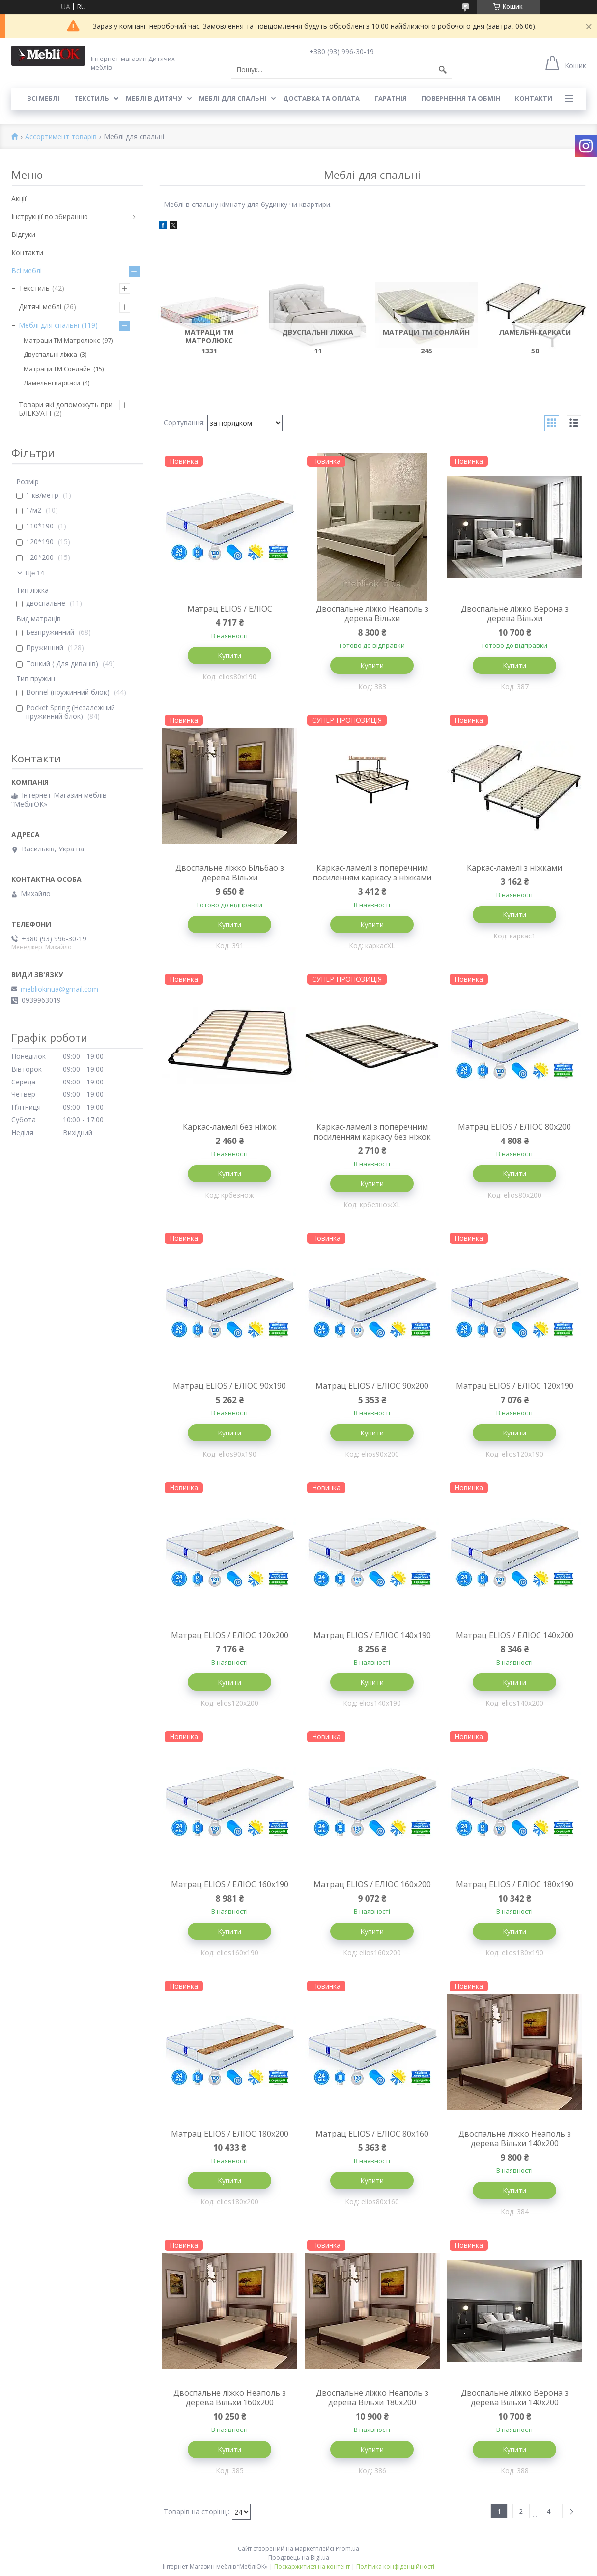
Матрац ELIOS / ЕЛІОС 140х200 (514, 1635)
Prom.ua (347, 2549)
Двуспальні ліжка (50, 354)
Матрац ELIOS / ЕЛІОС (229, 609)
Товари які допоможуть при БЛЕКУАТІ (66, 409)
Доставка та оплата (321, 98)
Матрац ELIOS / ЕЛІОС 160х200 (372, 1884)
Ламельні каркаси (52, 383)
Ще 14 (35, 573)
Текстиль (91, 98)
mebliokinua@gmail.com (59, 989)
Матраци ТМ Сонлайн (57, 368)
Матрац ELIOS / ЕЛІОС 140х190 (372, 1635)
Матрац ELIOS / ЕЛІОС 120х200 (229, 1635)
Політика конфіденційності (395, 2566)
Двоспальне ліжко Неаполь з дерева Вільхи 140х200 (514, 2138)
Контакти (533, 98)
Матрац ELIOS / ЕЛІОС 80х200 (514, 1127)
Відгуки (23, 234)
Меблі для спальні (232, 98)
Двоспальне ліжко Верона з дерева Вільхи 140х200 (515, 2397)
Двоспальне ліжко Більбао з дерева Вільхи (229, 872)
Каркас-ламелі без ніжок (230, 1127)
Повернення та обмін (461, 98)
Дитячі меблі (40, 306)
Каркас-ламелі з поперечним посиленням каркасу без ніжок (372, 1132)
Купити (229, 655)
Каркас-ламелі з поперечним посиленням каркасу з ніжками (372, 872)
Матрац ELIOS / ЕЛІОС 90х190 (229, 1386)
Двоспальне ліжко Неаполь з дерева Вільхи (372, 613)
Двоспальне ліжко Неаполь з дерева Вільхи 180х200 (372, 2397)
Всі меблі (43, 98)
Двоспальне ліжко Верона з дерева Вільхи (515, 613)
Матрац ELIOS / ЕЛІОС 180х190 (514, 1884)
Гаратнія (390, 98)
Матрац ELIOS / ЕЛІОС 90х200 (371, 1386)
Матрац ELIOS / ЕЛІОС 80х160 (371, 2133)
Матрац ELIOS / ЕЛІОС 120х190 (514, 1386)
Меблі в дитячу (154, 98)
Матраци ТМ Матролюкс (62, 340)
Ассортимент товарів (61, 137)
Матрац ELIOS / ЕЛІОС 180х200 (229, 2133)
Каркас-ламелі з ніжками (514, 868)
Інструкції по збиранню (49, 216)
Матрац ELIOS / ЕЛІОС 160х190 (229, 1884)
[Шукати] (442, 69)
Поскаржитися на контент (312, 2566)
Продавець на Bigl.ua (298, 2557)
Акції (19, 198)
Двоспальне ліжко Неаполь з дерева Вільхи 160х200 (229, 2397)
